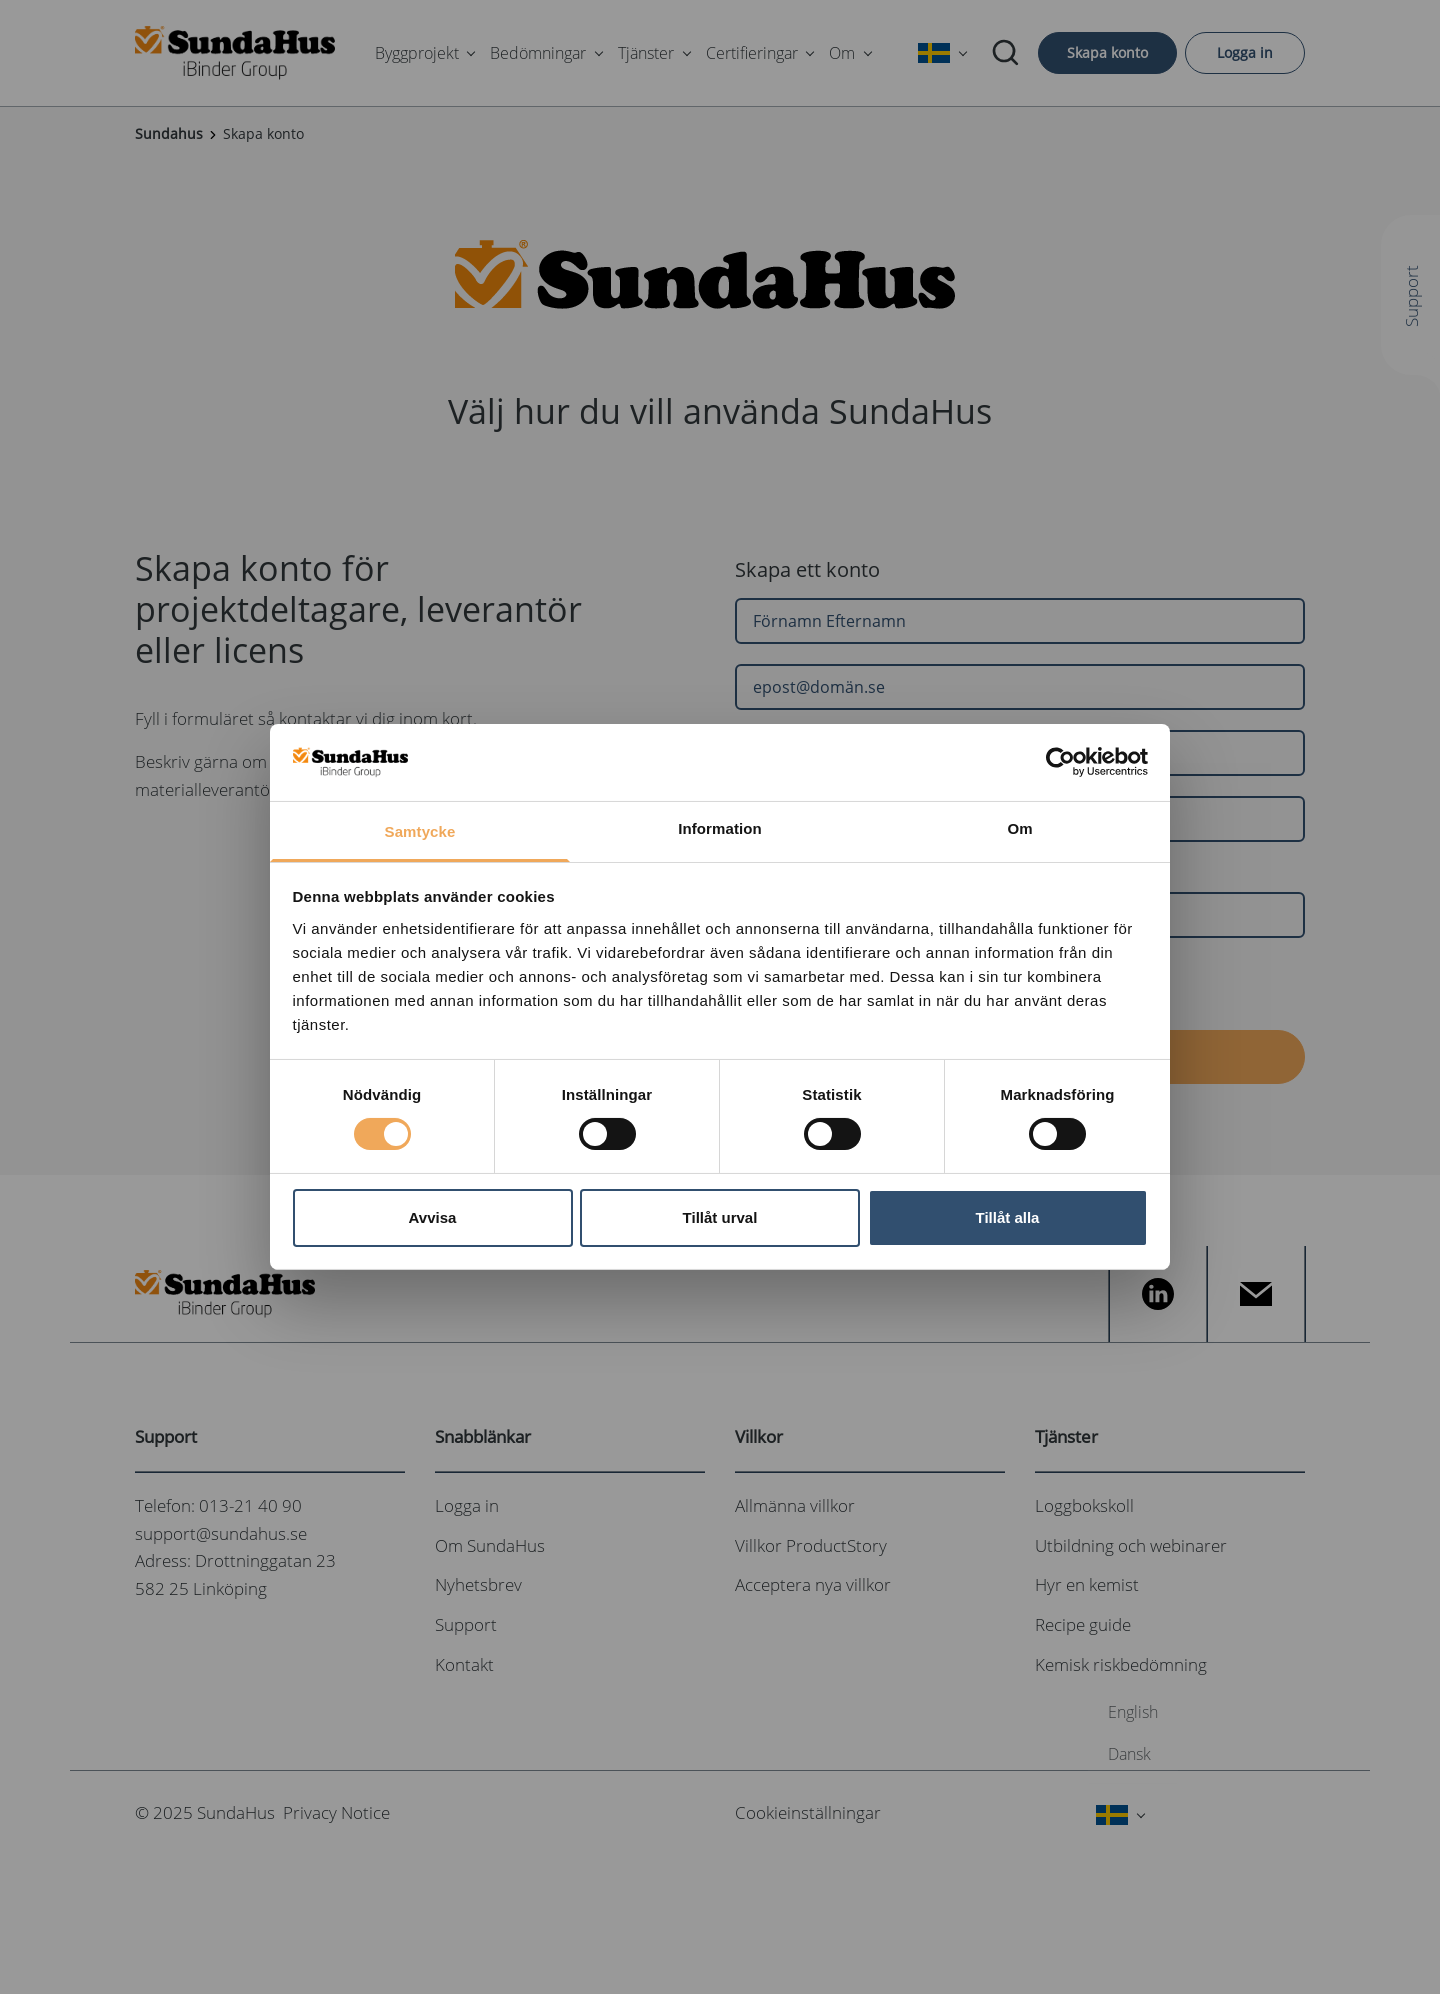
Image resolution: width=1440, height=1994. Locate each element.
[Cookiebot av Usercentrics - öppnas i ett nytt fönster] (1060, 762)
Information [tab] (720, 828)
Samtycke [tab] (420, 831)
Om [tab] (1019, 828)
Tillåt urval (720, 1217)
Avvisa (433, 1217)
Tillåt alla (1008, 1217)
